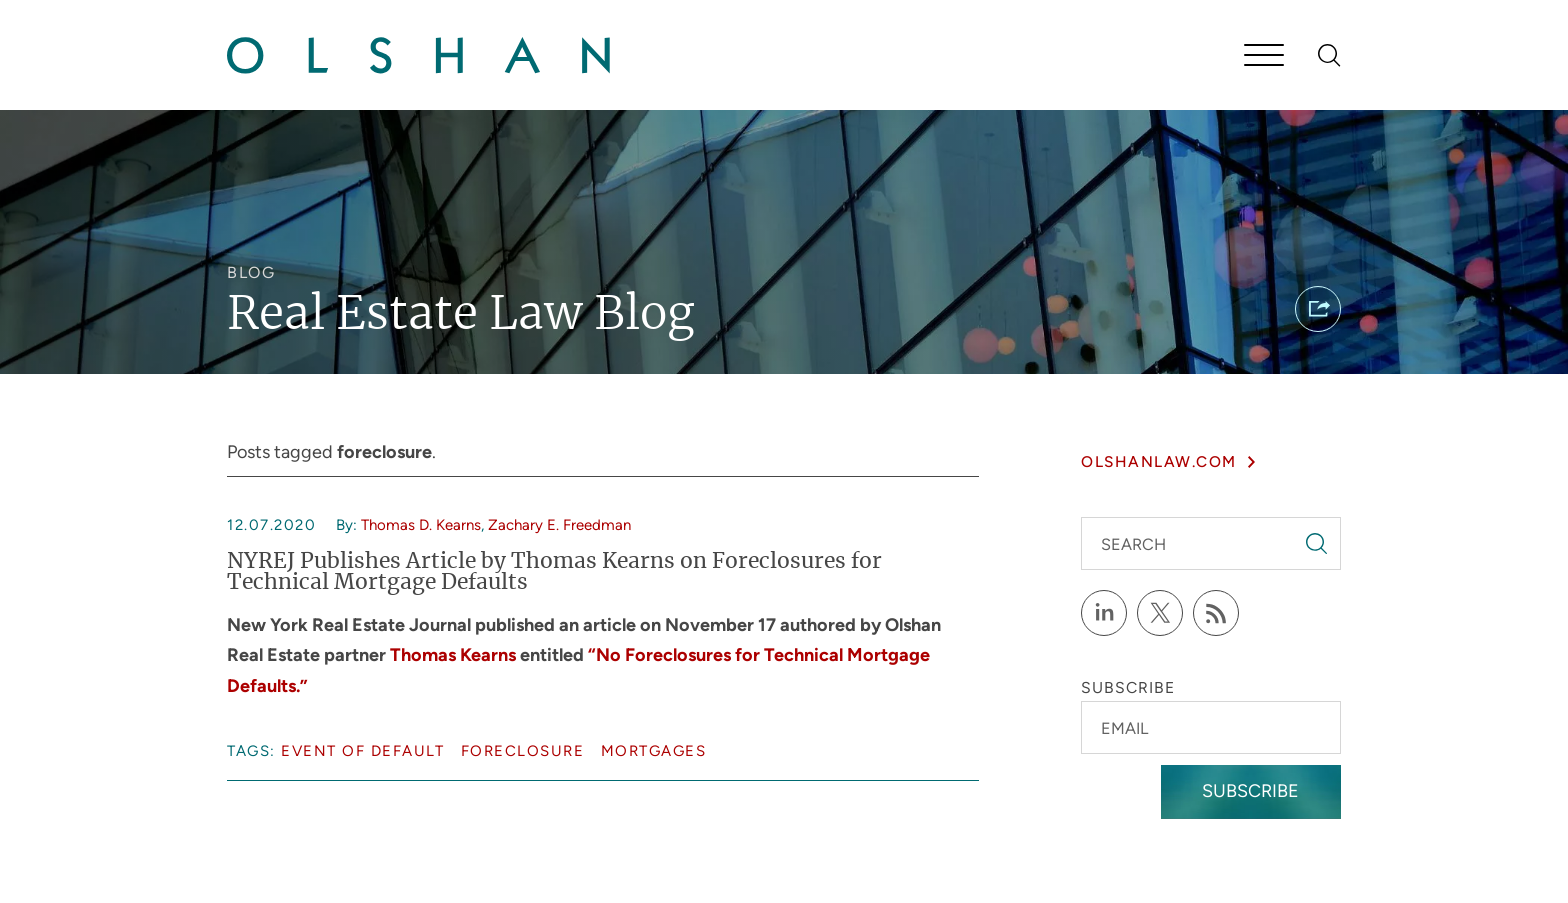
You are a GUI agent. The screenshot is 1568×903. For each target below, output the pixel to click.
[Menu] (1264, 57)
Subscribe (1250, 791)
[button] (1318, 309)
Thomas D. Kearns (421, 525)
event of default (362, 751)
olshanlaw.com (1159, 461)
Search (1133, 544)
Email (1124, 728)
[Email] (1210, 727)
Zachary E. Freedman (559, 525)
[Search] (1329, 55)
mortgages (654, 751)
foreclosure (523, 751)
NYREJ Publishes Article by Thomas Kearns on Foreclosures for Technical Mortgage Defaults (554, 572)
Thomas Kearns (453, 655)
